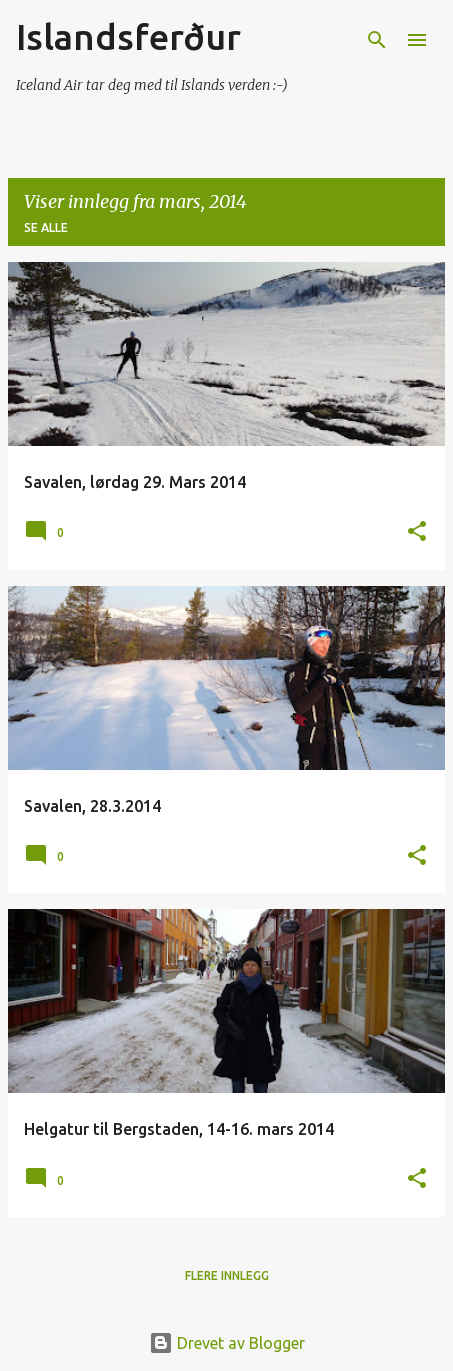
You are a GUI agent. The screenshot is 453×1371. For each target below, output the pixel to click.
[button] (417, 532)
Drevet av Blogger (227, 1343)
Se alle (46, 227)
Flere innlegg (227, 1275)
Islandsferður (128, 36)
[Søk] (377, 40)
